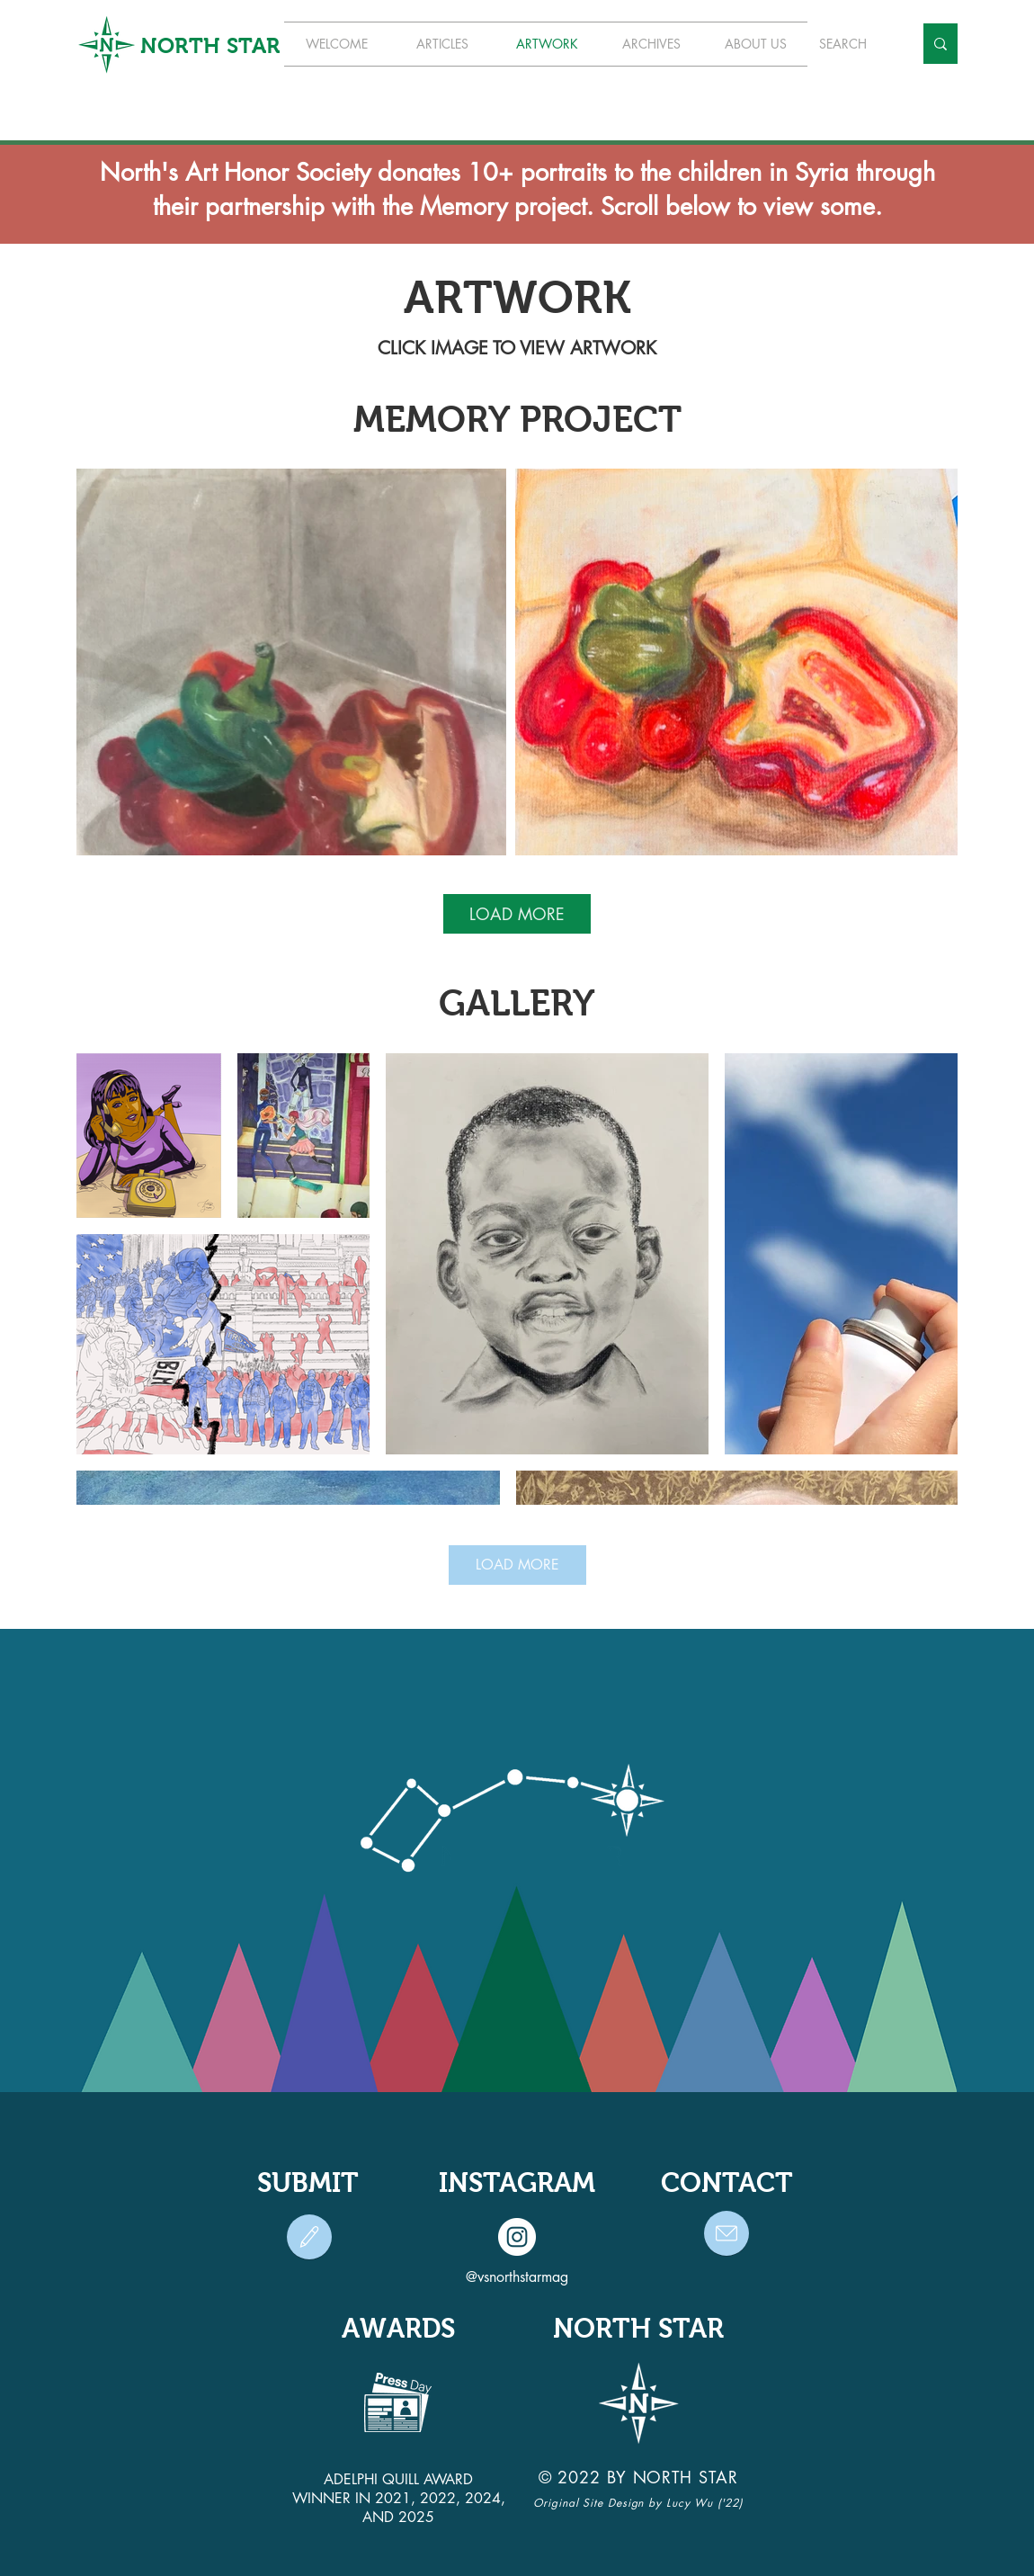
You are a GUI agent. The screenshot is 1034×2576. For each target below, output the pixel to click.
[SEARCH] (852, 43)
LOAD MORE (517, 914)
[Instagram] (517, 2237)
